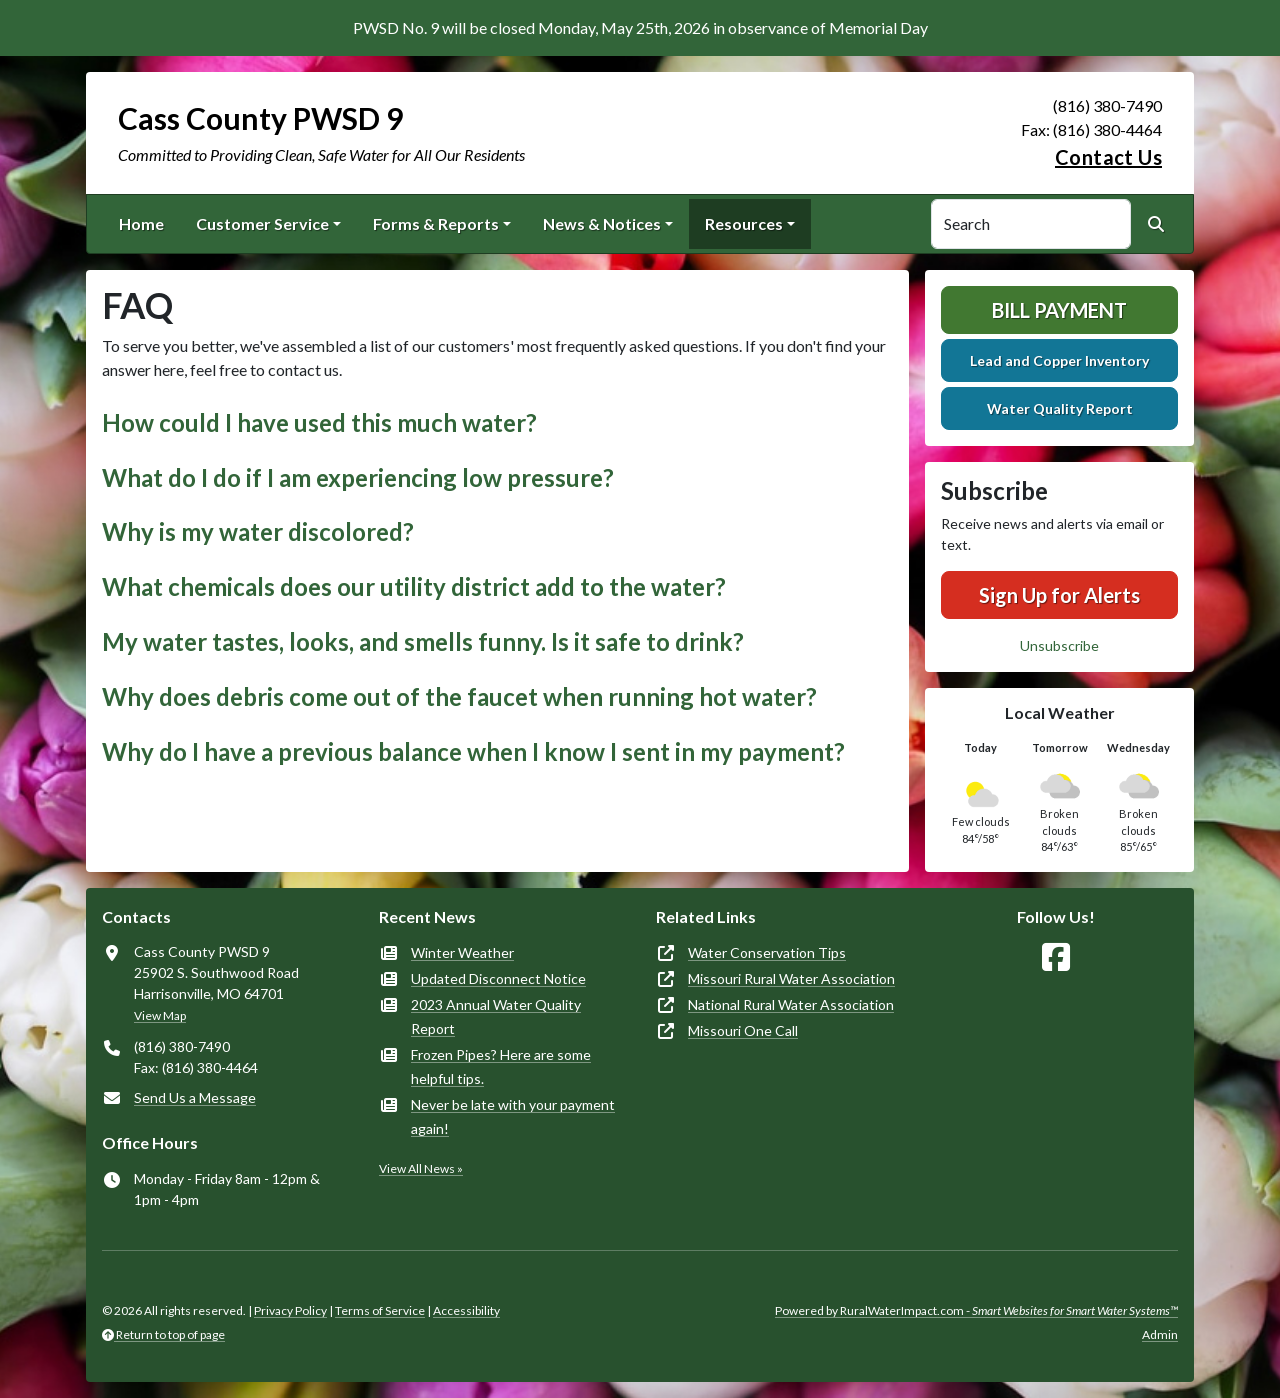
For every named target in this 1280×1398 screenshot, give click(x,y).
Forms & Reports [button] (436, 223)
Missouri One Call (743, 1030)
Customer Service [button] (262, 223)
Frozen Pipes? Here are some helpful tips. (501, 1066)
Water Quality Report (1060, 408)
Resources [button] (744, 223)
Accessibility (466, 1310)
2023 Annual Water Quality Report (496, 1016)
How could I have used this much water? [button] (319, 422)
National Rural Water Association (791, 1004)
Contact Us (1108, 157)
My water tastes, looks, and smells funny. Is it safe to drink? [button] (423, 641)
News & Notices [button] (602, 223)
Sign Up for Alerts (1059, 595)
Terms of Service (380, 1310)
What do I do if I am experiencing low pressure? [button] (358, 477)
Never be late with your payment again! (513, 1116)
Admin (1160, 1334)
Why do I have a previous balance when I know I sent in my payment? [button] (473, 751)
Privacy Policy (290, 1310)
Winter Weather (462, 952)
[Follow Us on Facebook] (1056, 957)
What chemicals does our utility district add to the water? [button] (414, 586)
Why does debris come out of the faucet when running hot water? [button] (459, 696)
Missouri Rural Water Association (791, 978)
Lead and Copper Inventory (1059, 360)
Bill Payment (1059, 310)
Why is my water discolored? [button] (258, 531)
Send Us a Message (195, 1097)
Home (141, 223)
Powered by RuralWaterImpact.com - (976, 1310)
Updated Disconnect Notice (498, 978)
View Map (160, 1015)
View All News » (421, 1168)
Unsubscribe (1059, 645)
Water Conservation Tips (767, 952)
